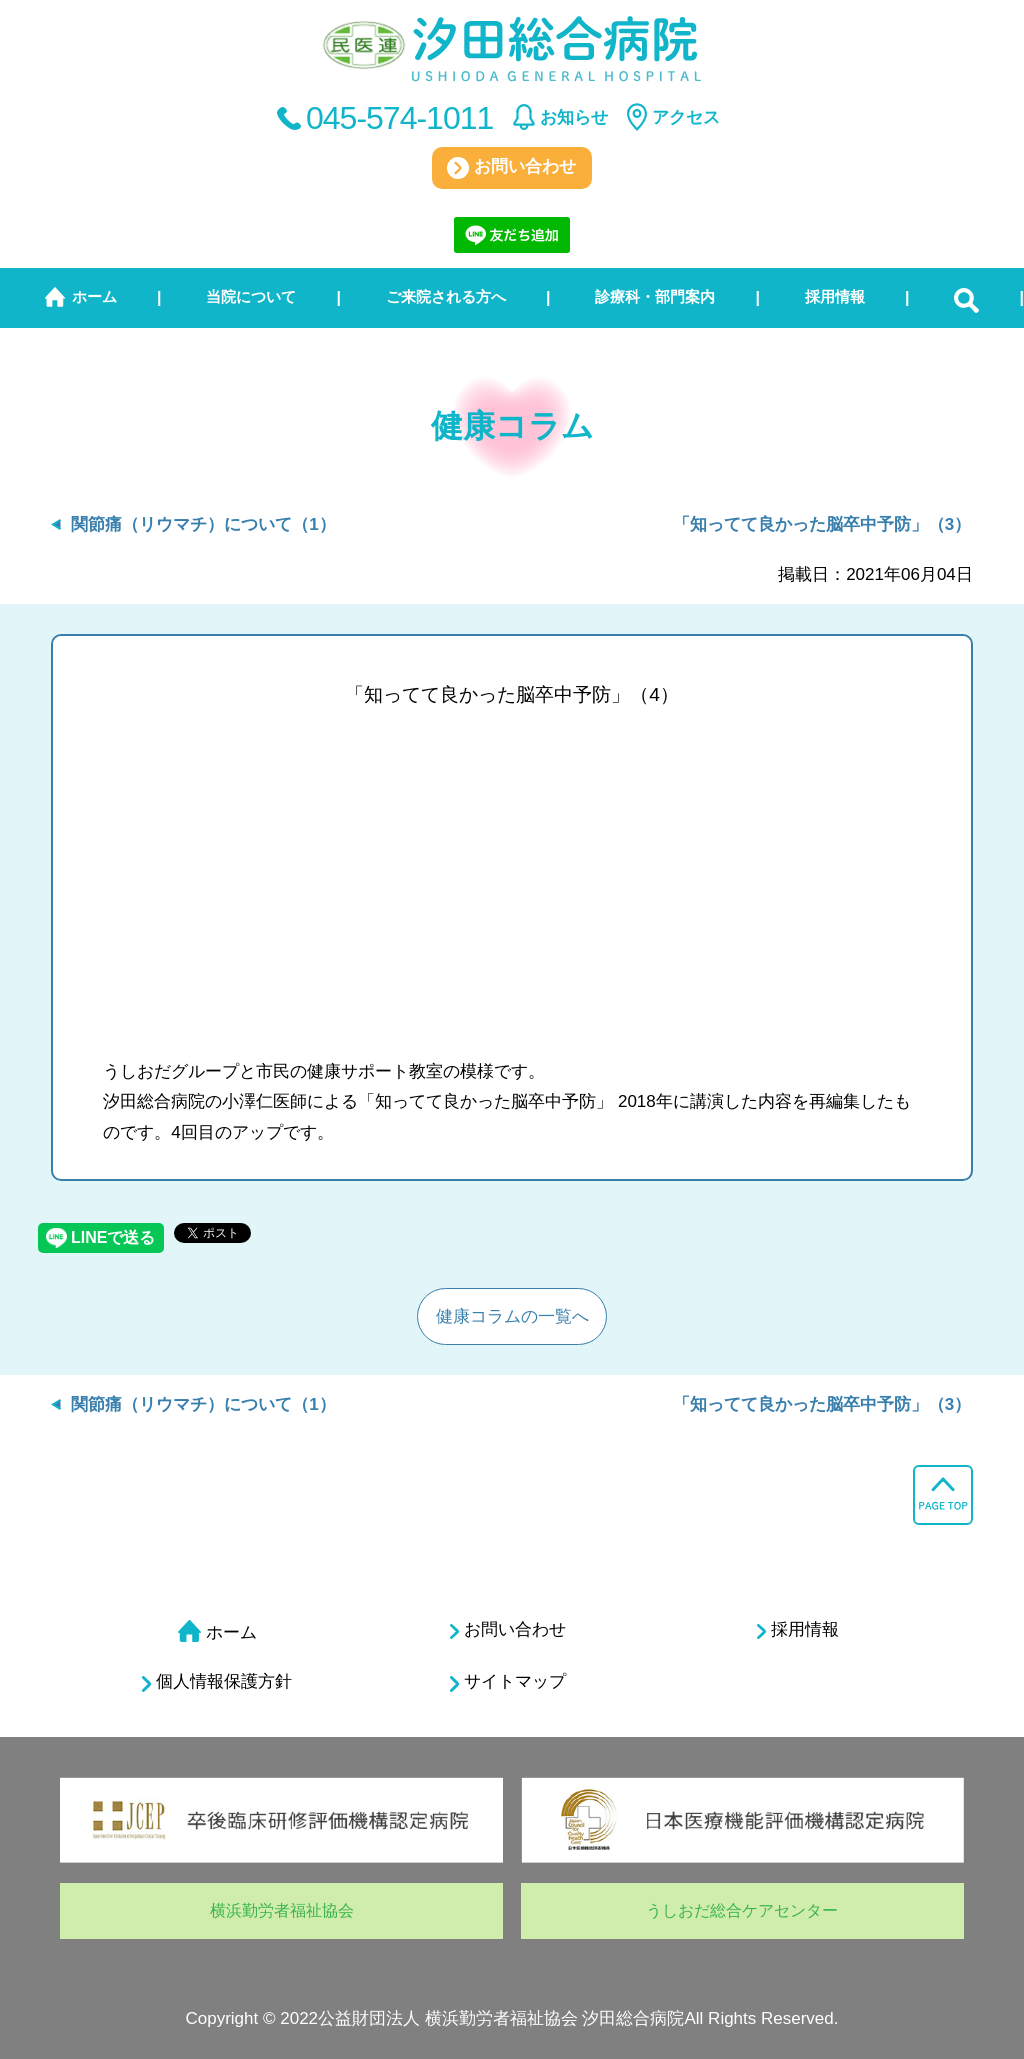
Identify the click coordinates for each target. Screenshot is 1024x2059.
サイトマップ (508, 1682)
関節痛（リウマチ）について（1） (203, 524)
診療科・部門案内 (655, 296)
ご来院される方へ (446, 296)
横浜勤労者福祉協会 (282, 1910)
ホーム (94, 296)
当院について (251, 296)
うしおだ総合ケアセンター (742, 1910)
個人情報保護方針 (217, 1682)
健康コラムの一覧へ (512, 1316)
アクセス (686, 117)
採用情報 (835, 296)
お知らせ (574, 117)
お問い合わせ (511, 168)
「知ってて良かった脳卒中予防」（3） (822, 524)
